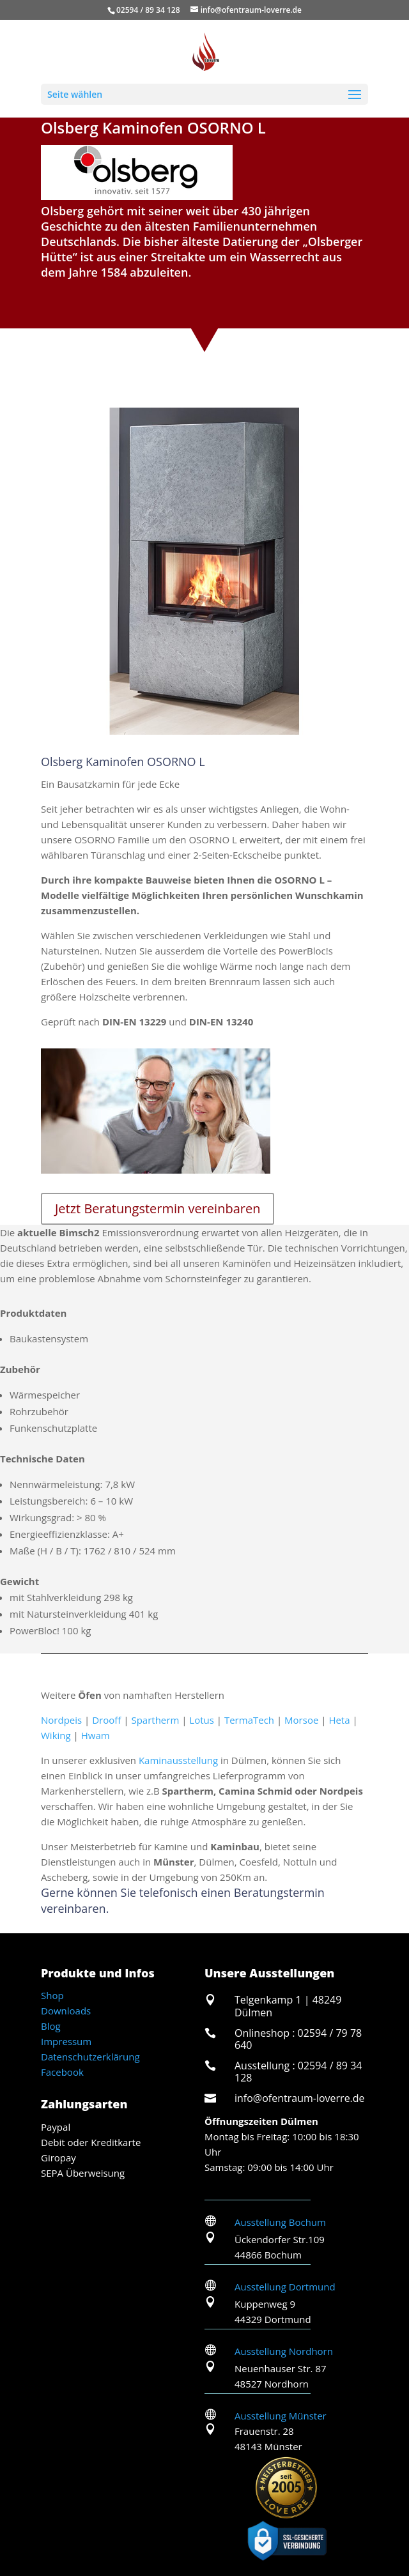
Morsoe (301, 1719)
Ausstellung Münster (281, 2415)
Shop (52, 1995)
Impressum (66, 2041)
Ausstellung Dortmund (285, 2286)
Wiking (56, 1735)
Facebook (62, 2072)
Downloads (66, 2010)
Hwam (95, 1735)
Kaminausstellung (178, 1760)
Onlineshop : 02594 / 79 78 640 (298, 2039)
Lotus (201, 1719)
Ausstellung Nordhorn (284, 2351)
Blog (51, 2026)
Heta (339, 1719)
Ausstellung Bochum (280, 2222)
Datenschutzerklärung (90, 2056)
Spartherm (155, 1719)
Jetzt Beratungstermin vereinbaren (157, 1208)
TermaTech (249, 1719)
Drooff (106, 1719)
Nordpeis (61, 1719)
